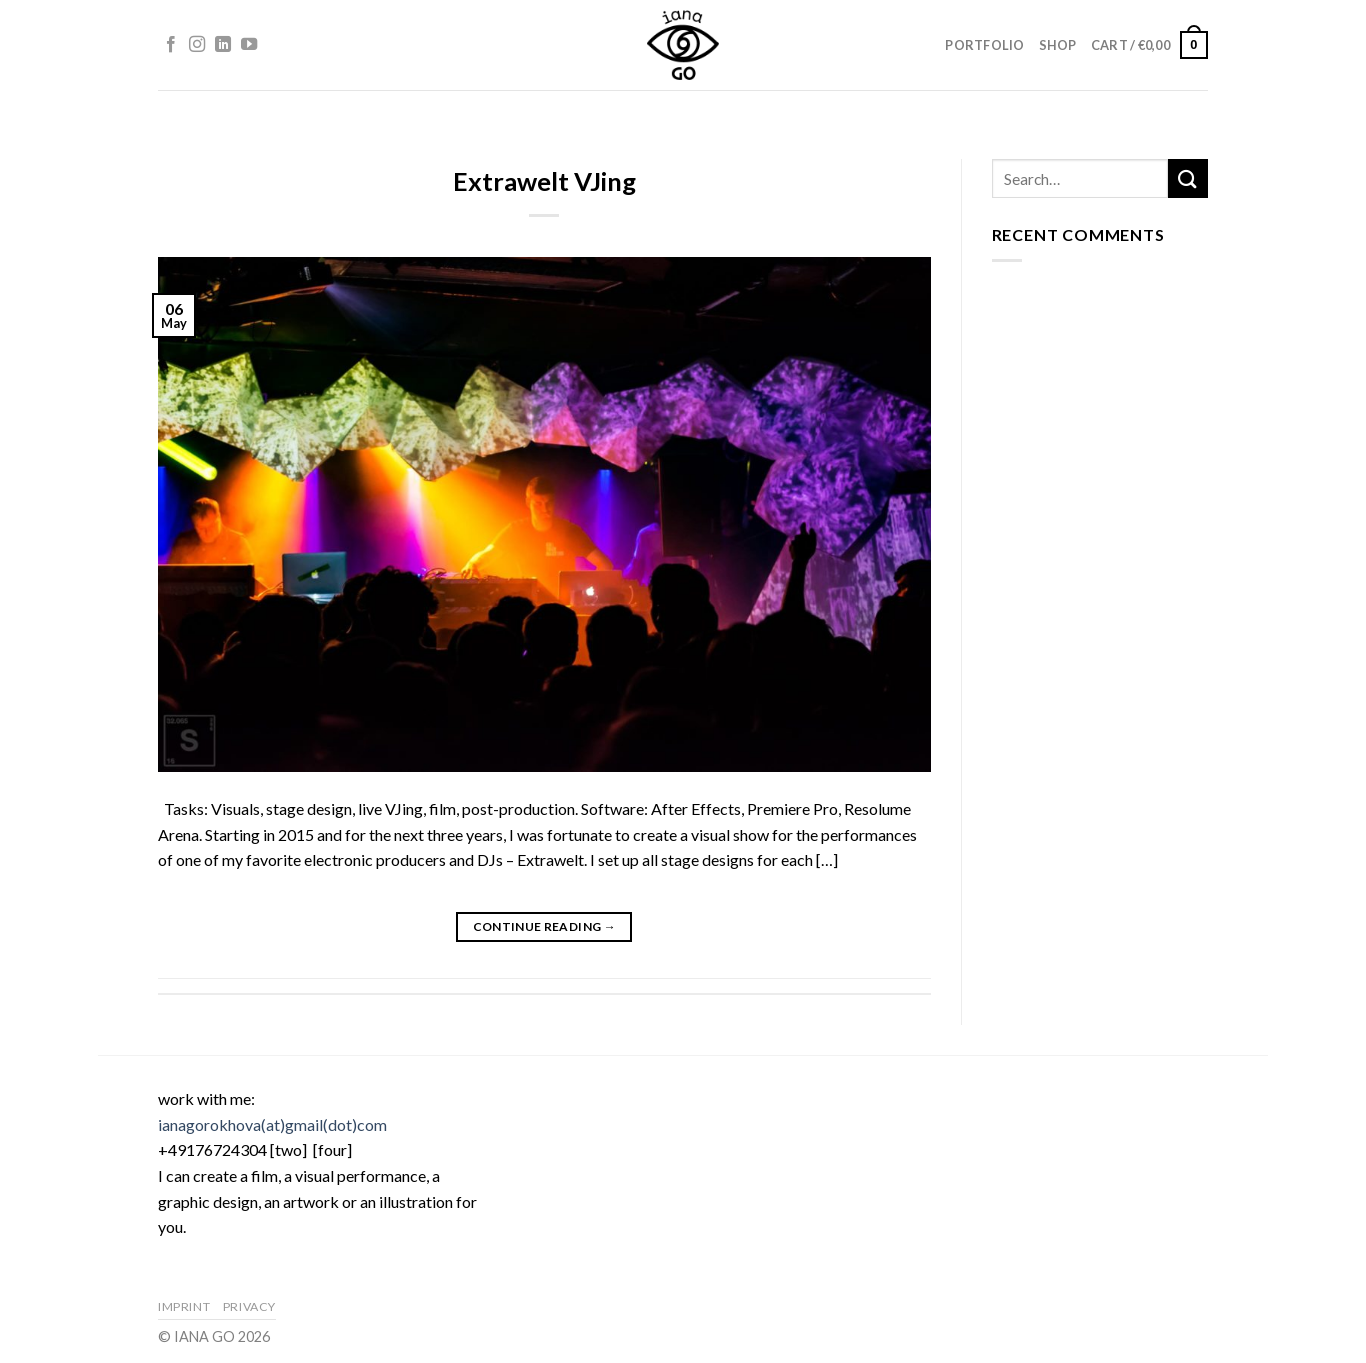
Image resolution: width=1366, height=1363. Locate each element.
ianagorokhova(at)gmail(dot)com (272, 1124)
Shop (1058, 45)
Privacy (249, 1306)
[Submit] (1188, 178)
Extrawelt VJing (544, 181)
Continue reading (545, 926)
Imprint (184, 1306)
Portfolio (984, 45)
